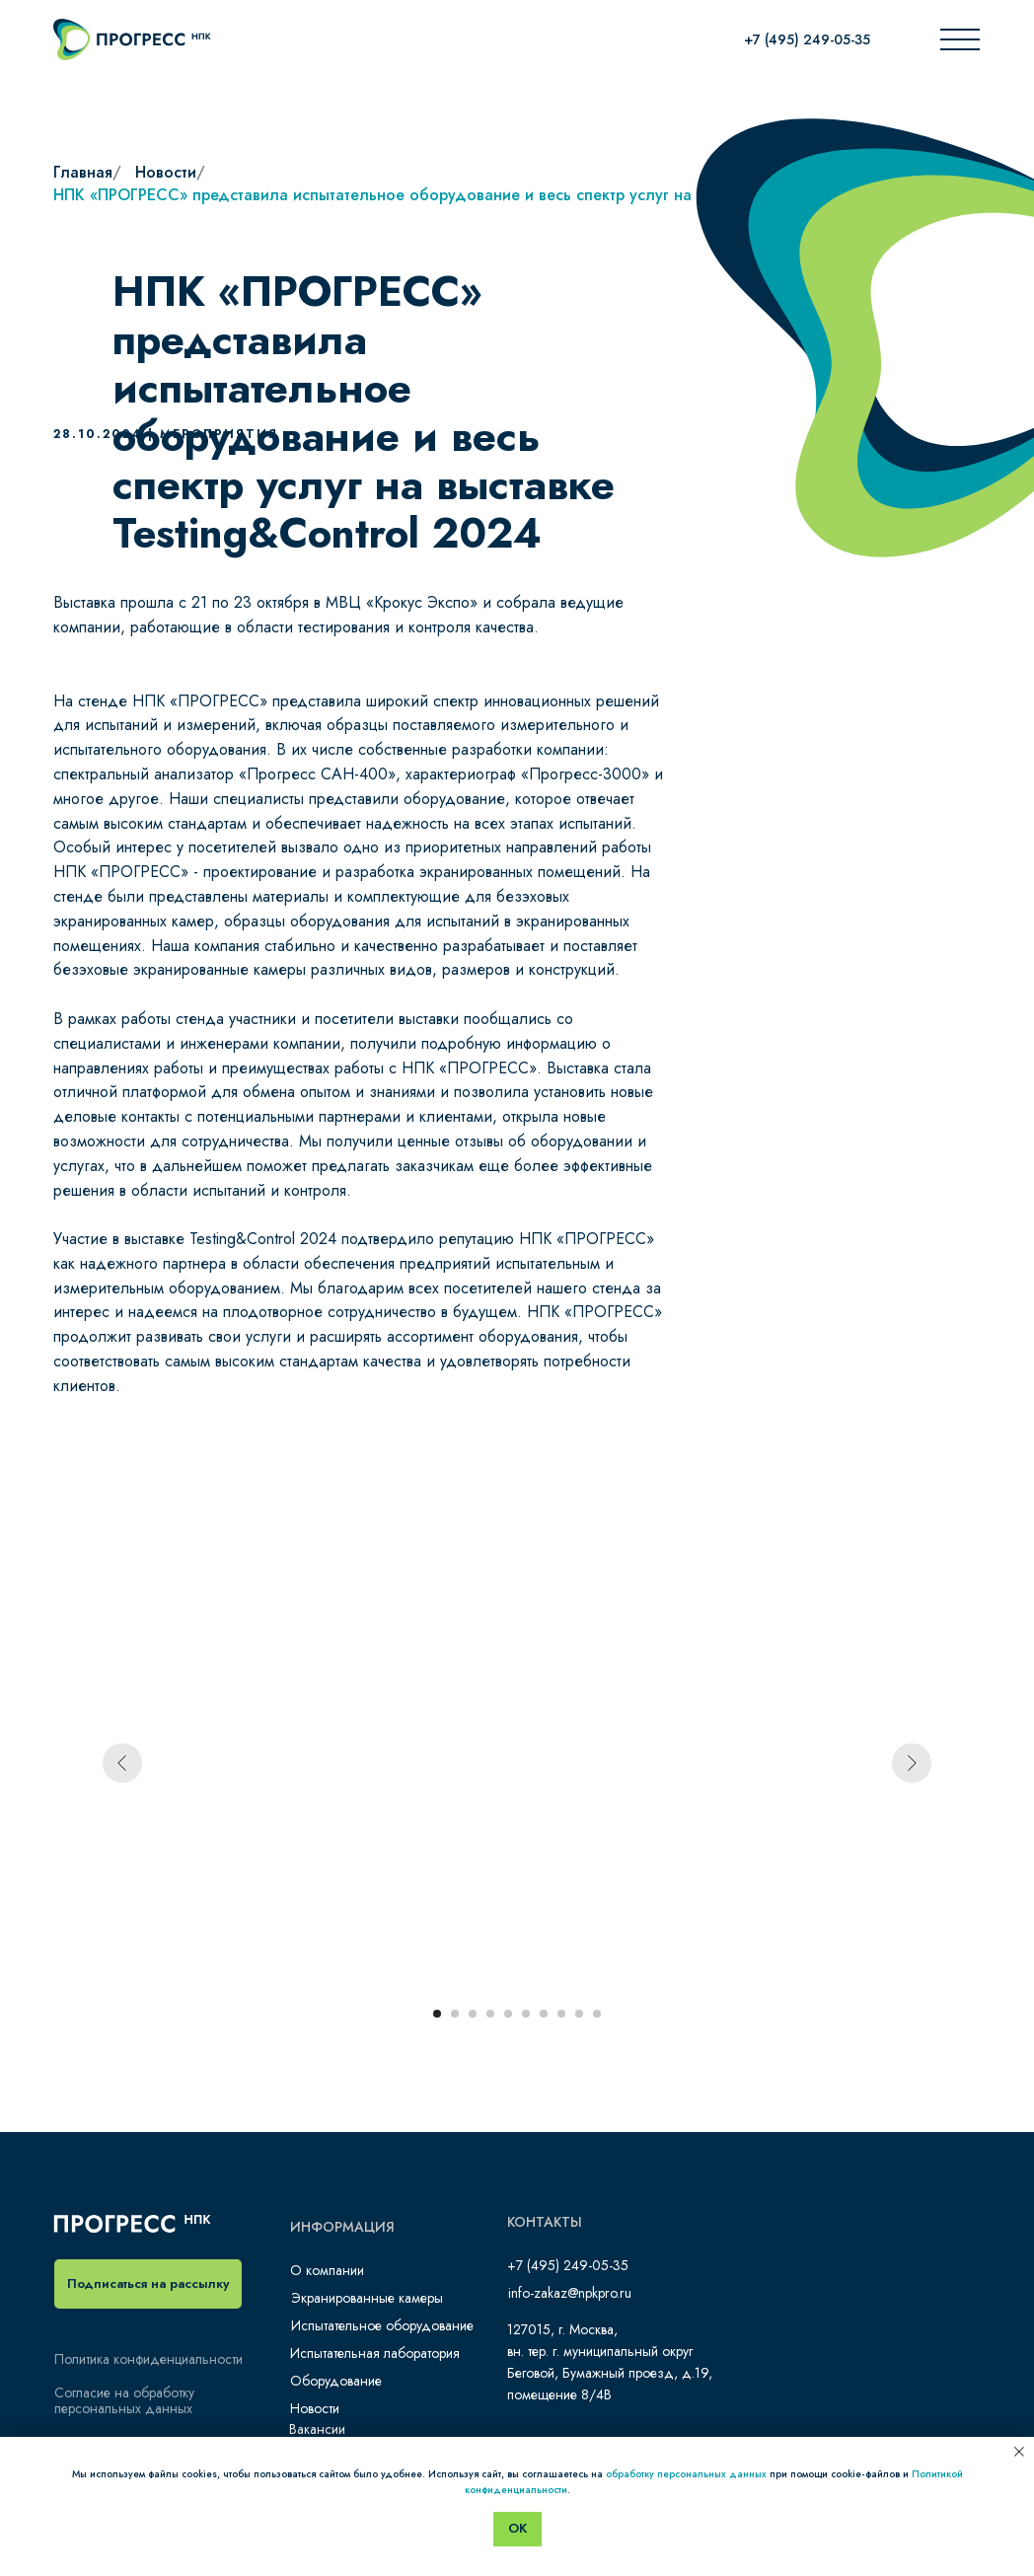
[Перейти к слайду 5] (508, 2014)
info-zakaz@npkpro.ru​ (569, 2293)
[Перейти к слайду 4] (490, 2014)
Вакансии (317, 2429)
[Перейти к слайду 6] (526, 2014)
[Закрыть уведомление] (1019, 2452)
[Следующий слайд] (911, 1763)
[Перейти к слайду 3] (473, 2014)
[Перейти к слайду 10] (597, 2014)
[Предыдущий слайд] (122, 1763)
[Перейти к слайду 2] (455, 2014)
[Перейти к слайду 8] (561, 2014)
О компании (327, 2270)
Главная (82, 172)
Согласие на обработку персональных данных (124, 2400)
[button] (148, 2284)
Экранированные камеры (367, 2298)
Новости (165, 172)
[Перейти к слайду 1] (437, 2014)
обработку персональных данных (686, 2473)
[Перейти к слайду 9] (579, 2014)
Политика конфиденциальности (148, 2359)
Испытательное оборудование (382, 2325)
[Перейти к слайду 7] (544, 2014)
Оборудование (336, 2381)
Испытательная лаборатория (375, 2353)
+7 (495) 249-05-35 (807, 39)
